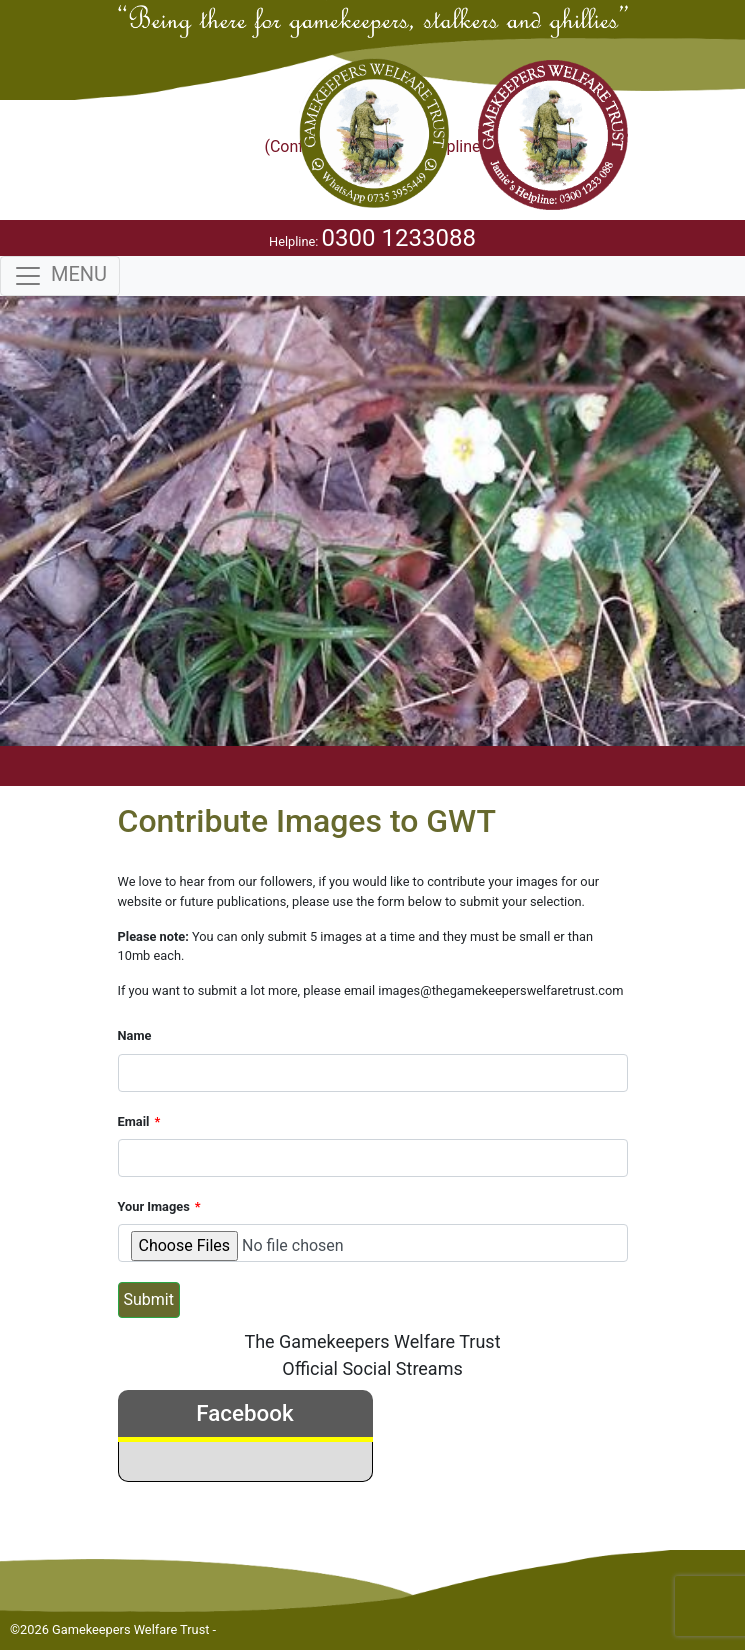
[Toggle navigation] (60, 276)
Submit (149, 1299)
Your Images (154, 1206)
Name (135, 1035)
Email (134, 1121)
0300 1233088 (399, 238)
